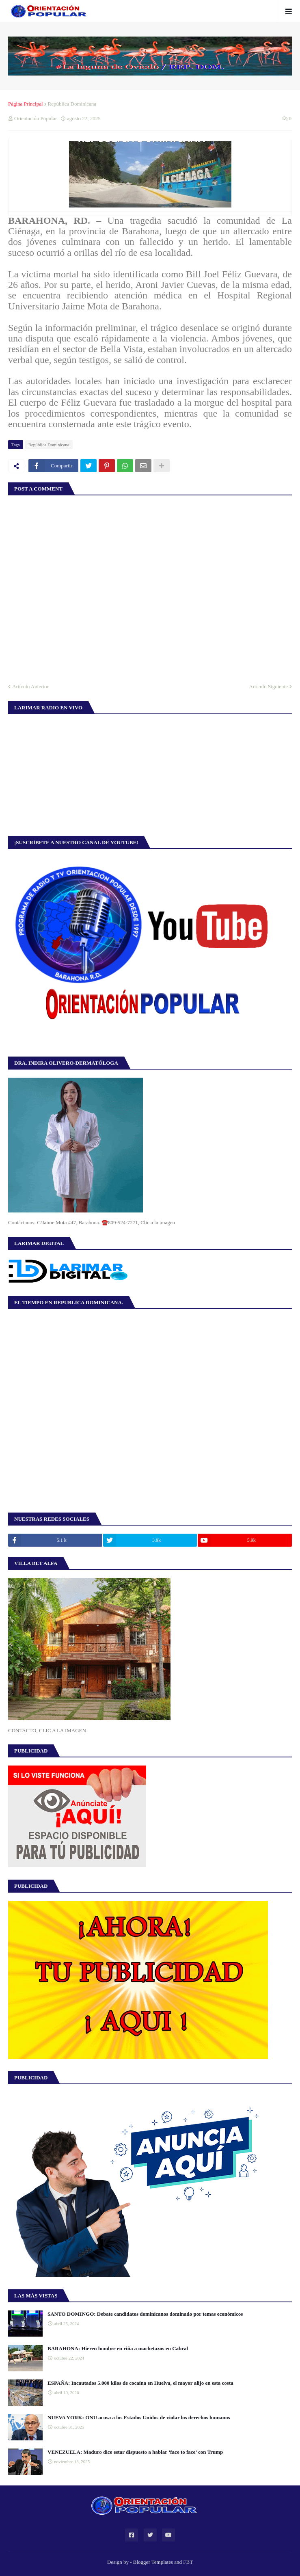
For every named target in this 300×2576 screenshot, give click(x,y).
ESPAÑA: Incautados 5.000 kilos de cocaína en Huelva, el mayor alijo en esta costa (140, 2383)
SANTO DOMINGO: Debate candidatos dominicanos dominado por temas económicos (145, 2314)
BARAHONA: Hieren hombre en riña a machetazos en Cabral (117, 2348)
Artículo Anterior (30, 686)
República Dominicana (72, 104)
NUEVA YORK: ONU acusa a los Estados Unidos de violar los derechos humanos (138, 2417)
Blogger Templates (153, 2562)
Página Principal (25, 104)
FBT (188, 2562)
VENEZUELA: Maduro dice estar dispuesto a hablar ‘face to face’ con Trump (135, 2452)
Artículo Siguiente (268, 686)
